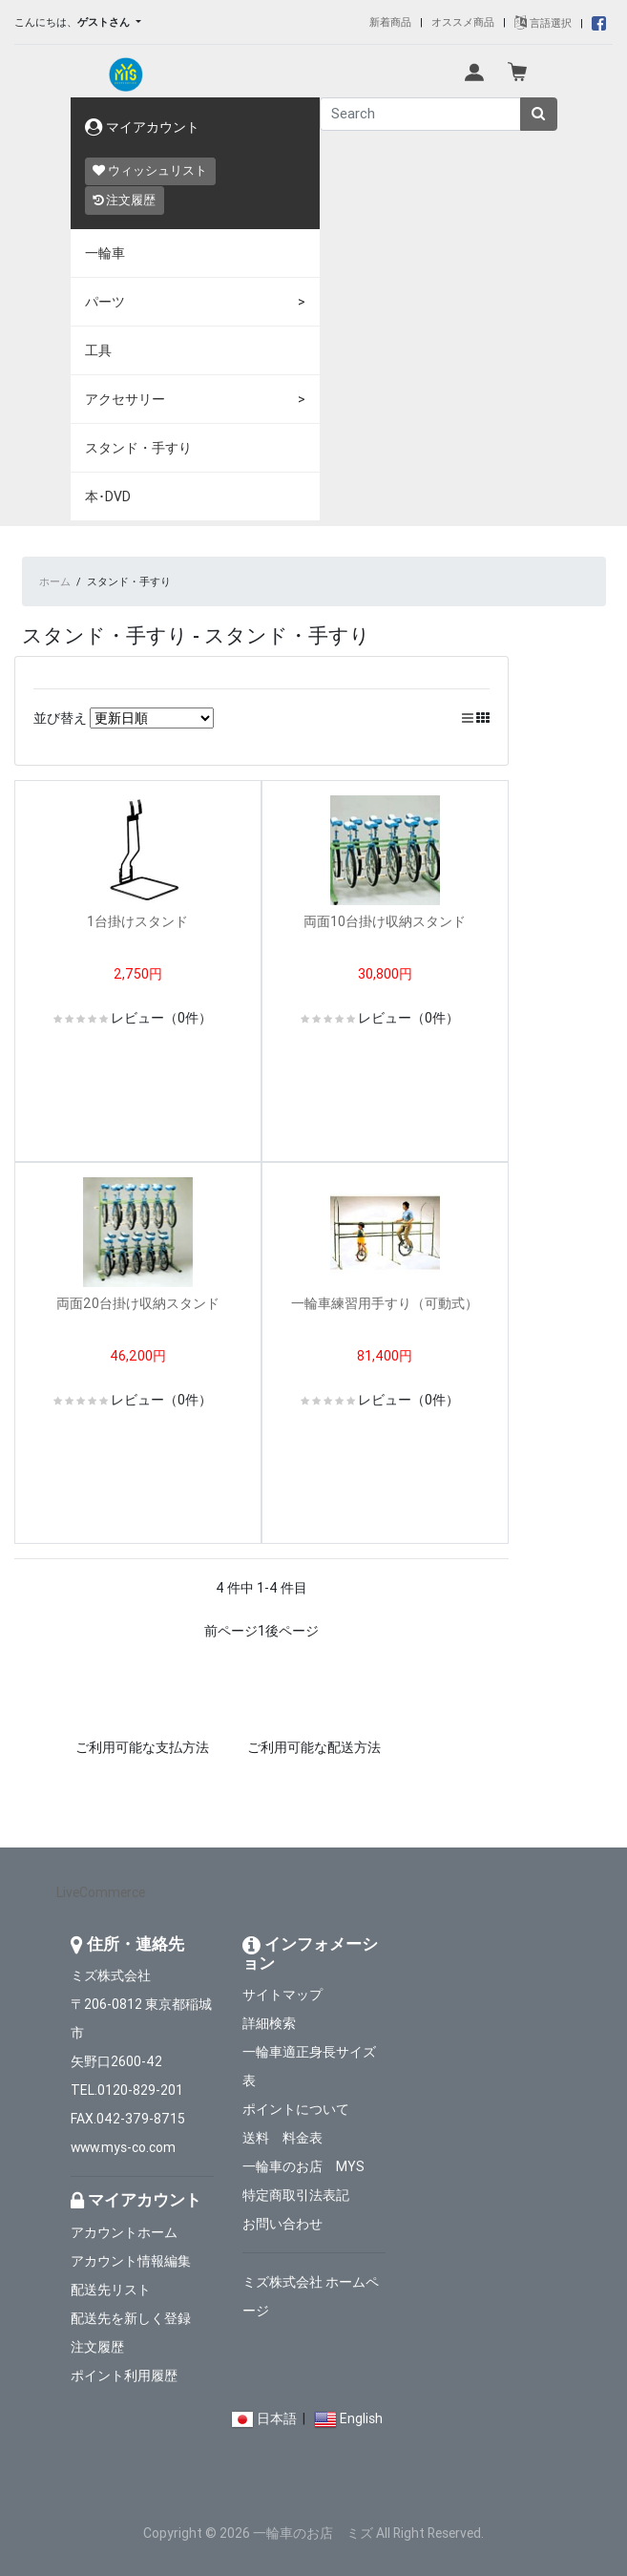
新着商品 (390, 22)
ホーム (55, 581)
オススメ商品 (462, 22)
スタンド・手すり (138, 447)
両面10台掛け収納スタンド (391, 921)
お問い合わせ (282, 2223)
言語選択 (543, 23)
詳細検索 (269, 2023)
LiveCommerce (100, 1892)
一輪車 (105, 253)
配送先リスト (111, 2289)
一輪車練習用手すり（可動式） (391, 1303)
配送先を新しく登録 (131, 2318)
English (361, 2418)
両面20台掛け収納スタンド (144, 1303)
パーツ (105, 301)
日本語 (277, 2418)
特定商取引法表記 (295, 2195)
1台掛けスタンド (137, 921)
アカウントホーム (124, 2232)
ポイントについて (295, 2109)
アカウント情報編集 (131, 2261)
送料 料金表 (282, 2137)
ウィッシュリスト (150, 170)
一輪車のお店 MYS (303, 2166)
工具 (98, 350)
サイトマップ (282, 1994)
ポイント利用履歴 (124, 2375)
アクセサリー (125, 399)
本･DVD (108, 496)
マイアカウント (142, 127)
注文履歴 (124, 200)
